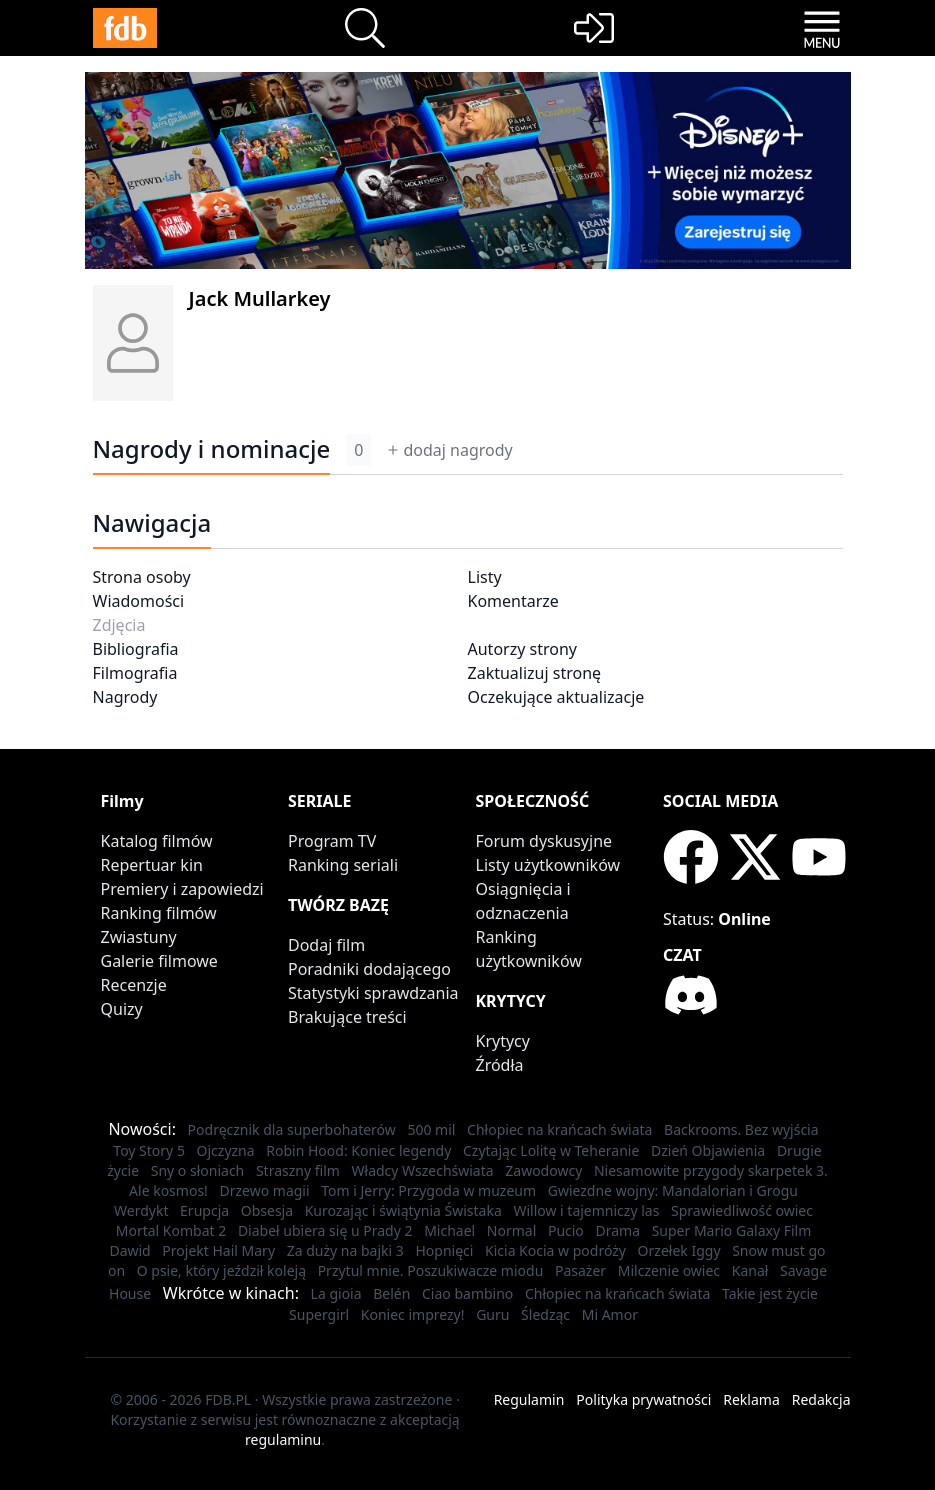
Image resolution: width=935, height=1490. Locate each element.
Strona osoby (142, 577)
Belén (391, 1293)
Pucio (566, 1230)
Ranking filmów (159, 913)
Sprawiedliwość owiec (742, 1210)
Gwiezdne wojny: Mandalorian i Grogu (673, 1190)
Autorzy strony (522, 649)
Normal (511, 1230)
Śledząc (545, 1314)
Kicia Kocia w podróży (555, 1250)
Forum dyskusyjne (544, 841)
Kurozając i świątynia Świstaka (403, 1210)
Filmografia (135, 673)
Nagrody (125, 697)
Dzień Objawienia (708, 1150)
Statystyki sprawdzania (373, 993)
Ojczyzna (226, 1150)
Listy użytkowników (548, 865)
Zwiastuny (139, 937)
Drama (617, 1230)
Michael (449, 1230)
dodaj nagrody (449, 450)
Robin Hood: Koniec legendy (358, 1150)
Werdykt (141, 1210)
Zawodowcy (543, 1170)
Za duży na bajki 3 (345, 1250)
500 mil (431, 1129)
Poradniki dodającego (369, 969)
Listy (485, 577)
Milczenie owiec (669, 1270)
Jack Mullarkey (260, 298)
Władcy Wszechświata (423, 1170)
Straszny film (298, 1170)
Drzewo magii (265, 1190)
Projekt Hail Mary (218, 1250)
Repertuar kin (152, 865)
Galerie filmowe (159, 961)
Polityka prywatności (643, 1399)
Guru (492, 1314)
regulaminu (283, 1439)
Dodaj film (326, 945)
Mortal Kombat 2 (171, 1230)
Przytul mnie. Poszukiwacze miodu (431, 1270)
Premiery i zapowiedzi (182, 889)
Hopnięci (444, 1250)
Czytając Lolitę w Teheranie (551, 1150)
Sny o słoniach (198, 1170)
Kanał (750, 1270)
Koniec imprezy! (413, 1314)
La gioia (336, 1293)
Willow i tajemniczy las (586, 1210)
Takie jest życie (770, 1293)
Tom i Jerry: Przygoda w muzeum (428, 1190)
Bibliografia (136, 649)
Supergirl (319, 1314)
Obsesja (267, 1210)
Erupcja (204, 1210)
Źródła (500, 1065)
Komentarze (513, 601)
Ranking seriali (343, 865)
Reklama (751, 1399)
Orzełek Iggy (679, 1250)
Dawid (129, 1250)
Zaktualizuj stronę (535, 673)
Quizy (122, 1009)
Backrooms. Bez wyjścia (741, 1129)
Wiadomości (139, 601)
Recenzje (134, 985)
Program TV (332, 841)
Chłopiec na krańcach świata (559, 1129)
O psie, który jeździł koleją (221, 1270)
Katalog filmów (157, 841)
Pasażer (580, 1270)
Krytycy (503, 1041)
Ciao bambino (467, 1293)
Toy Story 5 (149, 1150)
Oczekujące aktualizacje (556, 697)
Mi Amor (610, 1314)
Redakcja (821, 1399)
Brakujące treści (347, 1017)
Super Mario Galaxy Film (732, 1230)
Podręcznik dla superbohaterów (292, 1129)
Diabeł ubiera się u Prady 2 (325, 1230)
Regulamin (529, 1399)
